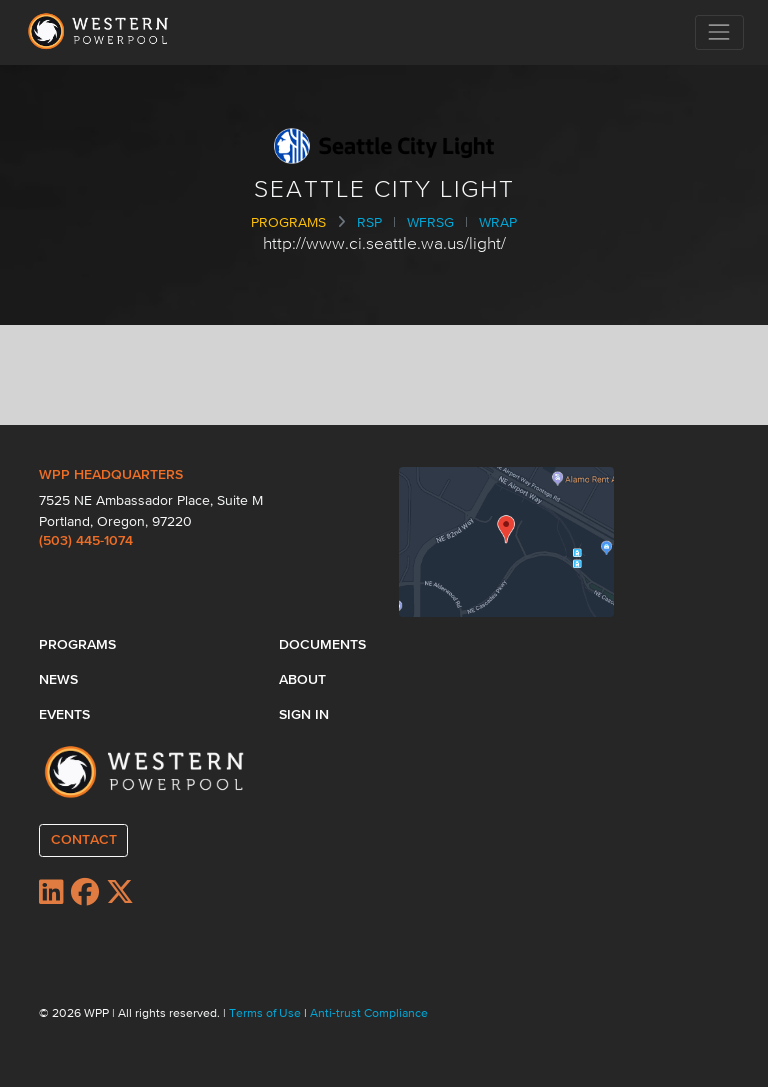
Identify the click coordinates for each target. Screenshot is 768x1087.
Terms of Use (266, 1014)
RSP (369, 223)
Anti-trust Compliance (369, 1014)
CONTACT (84, 840)
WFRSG (430, 223)
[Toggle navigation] (719, 32)
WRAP (498, 223)
